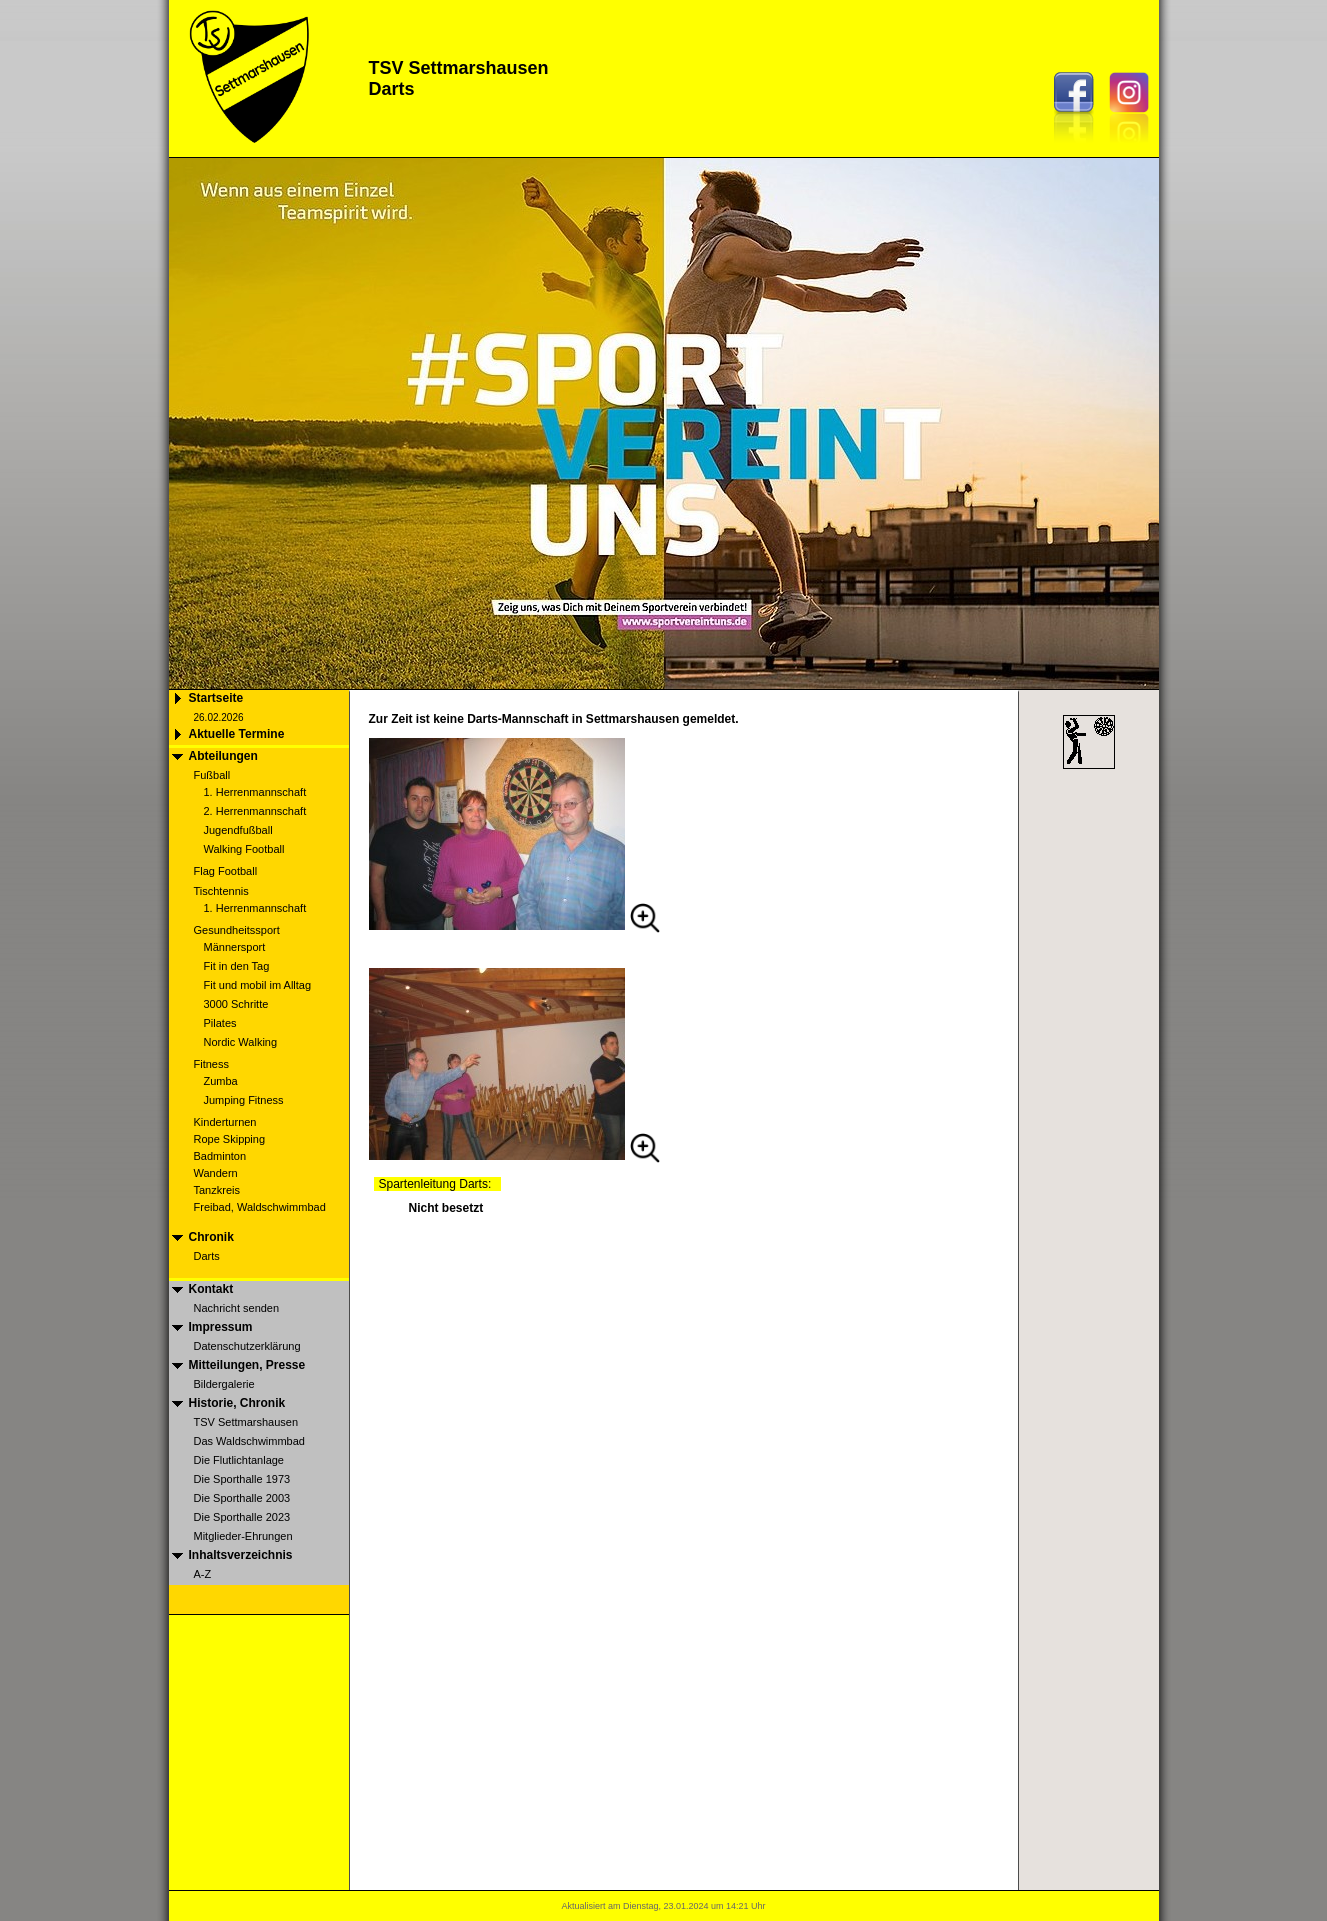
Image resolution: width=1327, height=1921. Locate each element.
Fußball (212, 775)
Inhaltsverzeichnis (241, 1555)
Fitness (211, 1064)
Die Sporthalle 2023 (242, 1517)
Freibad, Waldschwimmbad (260, 1207)
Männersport (235, 947)
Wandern (216, 1173)
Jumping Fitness (244, 1100)
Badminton (220, 1156)
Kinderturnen (225, 1122)
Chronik (211, 1237)
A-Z (203, 1574)
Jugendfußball (238, 830)
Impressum (221, 1327)
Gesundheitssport (237, 930)
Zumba (221, 1081)
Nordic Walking (241, 1042)
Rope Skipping (230, 1139)
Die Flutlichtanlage (239, 1460)
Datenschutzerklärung (247, 1346)
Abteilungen (223, 756)
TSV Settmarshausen (246, 1422)
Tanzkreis (217, 1190)
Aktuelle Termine (237, 734)
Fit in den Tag (237, 966)
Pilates (220, 1023)
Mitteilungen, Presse (247, 1365)
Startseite (216, 698)
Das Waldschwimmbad (249, 1441)
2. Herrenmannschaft (255, 811)
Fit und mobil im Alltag (258, 985)
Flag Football (226, 871)
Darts (207, 1256)
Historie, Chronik (237, 1403)
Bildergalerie (224, 1384)
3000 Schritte (236, 1004)
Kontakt (211, 1289)
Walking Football (244, 849)
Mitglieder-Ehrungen (243, 1536)
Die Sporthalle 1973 (242, 1479)
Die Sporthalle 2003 (242, 1498)
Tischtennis (221, 891)
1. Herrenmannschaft (255, 792)
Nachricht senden (237, 1308)
